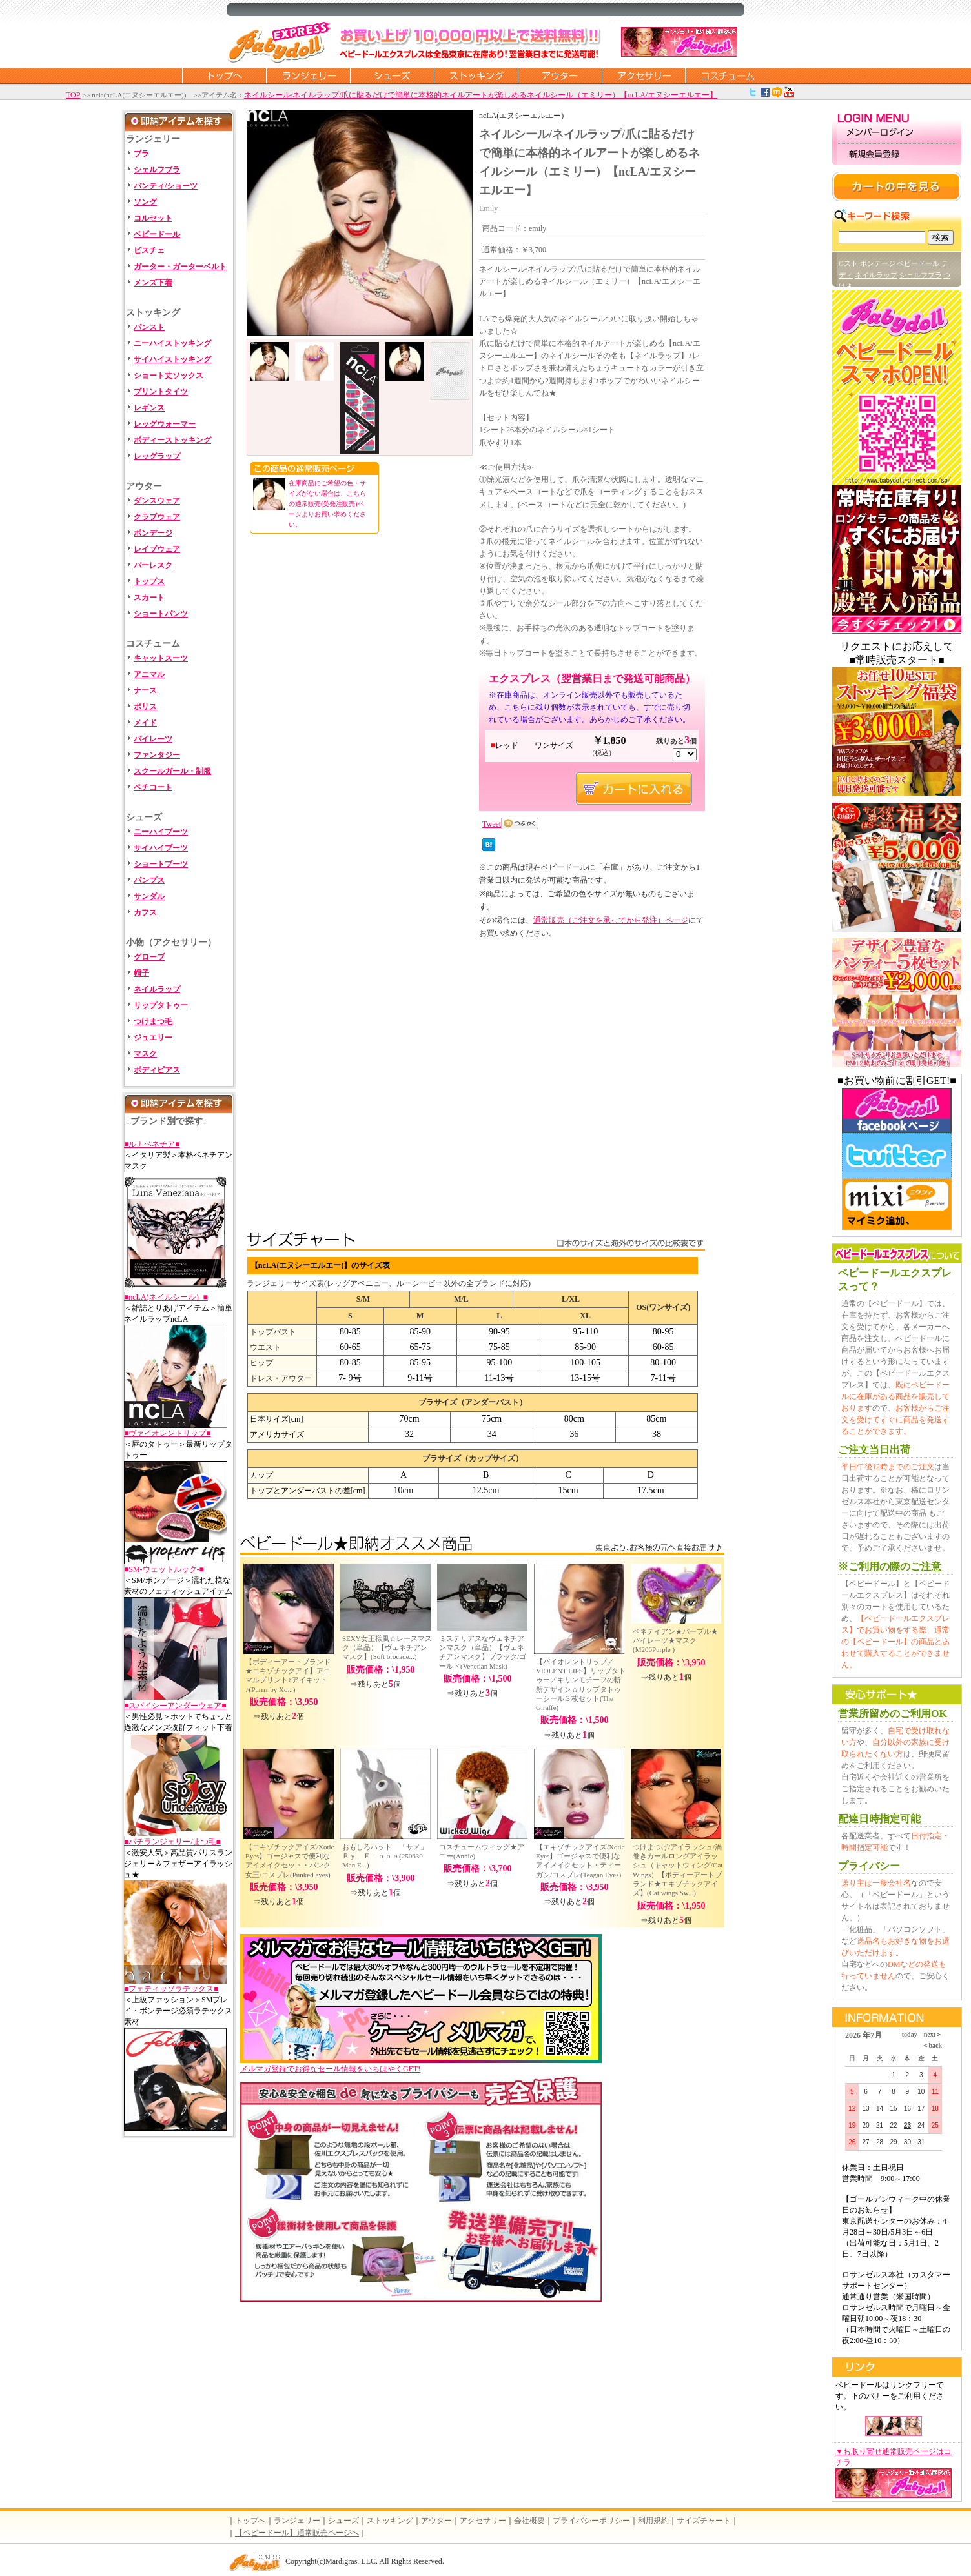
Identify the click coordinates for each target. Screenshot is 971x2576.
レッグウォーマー (165, 423)
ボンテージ (877, 263)
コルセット (153, 218)
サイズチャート (704, 2520)
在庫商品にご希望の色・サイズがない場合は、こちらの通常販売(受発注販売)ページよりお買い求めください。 (327, 503)
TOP (73, 94)
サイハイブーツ (161, 847)
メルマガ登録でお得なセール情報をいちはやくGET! (421, 2064)
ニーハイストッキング (172, 343)
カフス (145, 912)
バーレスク (153, 565)
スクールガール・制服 (172, 771)
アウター (560, 75)
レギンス (149, 407)
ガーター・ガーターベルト (180, 266)
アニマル (149, 674)
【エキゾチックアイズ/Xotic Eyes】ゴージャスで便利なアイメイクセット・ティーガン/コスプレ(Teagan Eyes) (580, 1860)
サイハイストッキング (172, 359)
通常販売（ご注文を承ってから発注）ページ (610, 920)
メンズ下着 (153, 282)
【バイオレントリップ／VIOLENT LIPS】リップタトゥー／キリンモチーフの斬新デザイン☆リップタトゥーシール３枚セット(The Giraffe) (581, 1684)
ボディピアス (157, 1069)
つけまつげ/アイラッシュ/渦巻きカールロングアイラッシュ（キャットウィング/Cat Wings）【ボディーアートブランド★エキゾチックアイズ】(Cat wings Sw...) (677, 1870)
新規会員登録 (896, 154)
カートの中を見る (896, 186)
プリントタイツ (161, 391)
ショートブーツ (161, 864)
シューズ (392, 75)
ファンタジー (157, 755)
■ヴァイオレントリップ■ (167, 1433)
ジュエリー (153, 1037)
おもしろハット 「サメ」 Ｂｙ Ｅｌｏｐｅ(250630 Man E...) (388, 1856)
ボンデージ (153, 533)
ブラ (141, 153)
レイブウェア (157, 549)
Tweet (491, 824)
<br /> (377, 1052)
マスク (145, 1053)
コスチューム (728, 75)
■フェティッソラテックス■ (171, 1988)
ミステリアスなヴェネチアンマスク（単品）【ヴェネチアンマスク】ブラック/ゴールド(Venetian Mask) (482, 1652)
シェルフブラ (157, 169)
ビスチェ (149, 250)
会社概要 (529, 2520)
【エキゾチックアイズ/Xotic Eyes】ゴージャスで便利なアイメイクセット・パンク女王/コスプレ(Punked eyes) (289, 1860)
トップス (149, 581)
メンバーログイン (896, 133)
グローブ (149, 956)
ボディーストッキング (172, 440)
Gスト (848, 263)
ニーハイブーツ (161, 831)
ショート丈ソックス (168, 375)
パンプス (149, 880)
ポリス (145, 706)
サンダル (149, 896)
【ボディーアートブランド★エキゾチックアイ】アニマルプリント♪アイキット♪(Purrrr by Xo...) (288, 1675)
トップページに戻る (224, 75)
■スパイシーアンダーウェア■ (175, 1705)
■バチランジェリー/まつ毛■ (172, 1841)
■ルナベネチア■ (152, 1144)
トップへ (250, 2520)
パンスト (149, 327)
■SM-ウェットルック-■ (164, 1569)
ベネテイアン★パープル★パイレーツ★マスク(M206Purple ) (675, 1640)
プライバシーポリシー (591, 2520)
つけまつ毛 (153, 1021)
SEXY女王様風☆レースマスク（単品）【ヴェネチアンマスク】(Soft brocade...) (387, 1648)
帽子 (141, 973)
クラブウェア (157, 516)
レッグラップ (157, 456)
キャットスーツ (161, 658)
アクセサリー (644, 75)
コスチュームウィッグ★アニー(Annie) (481, 1851)
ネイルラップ (157, 989)
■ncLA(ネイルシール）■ (166, 1297)
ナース (145, 690)
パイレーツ (153, 738)
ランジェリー (308, 75)
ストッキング (476, 75)
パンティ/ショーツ (166, 185)
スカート (149, 597)
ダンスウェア (157, 500)
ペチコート (153, 787)
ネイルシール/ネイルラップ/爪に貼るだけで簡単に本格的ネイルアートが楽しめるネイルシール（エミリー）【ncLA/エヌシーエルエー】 (480, 94)
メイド (145, 722)
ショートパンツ (161, 613)
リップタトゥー (161, 1005)
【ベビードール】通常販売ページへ (297, 2532)
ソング (145, 201)
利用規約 (653, 2520)
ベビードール (157, 234)
